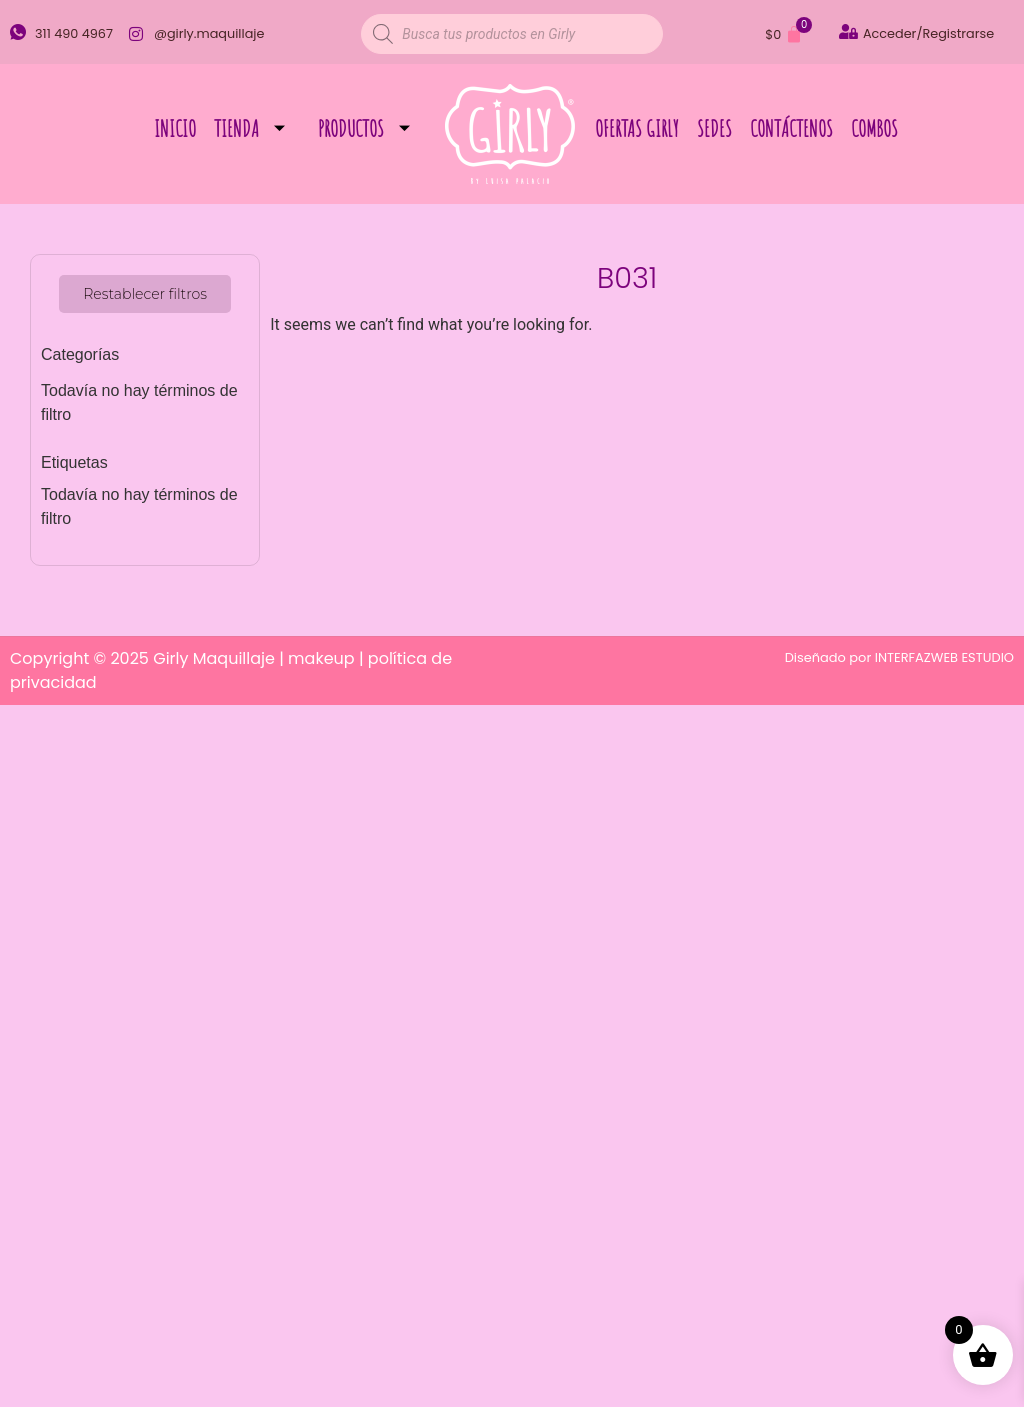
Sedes (714, 128)
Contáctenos (791, 128)
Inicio (175, 128)
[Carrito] (784, 35)
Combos (874, 128)
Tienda (257, 128)
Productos (371, 128)
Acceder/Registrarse (928, 33)
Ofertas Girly (637, 128)
